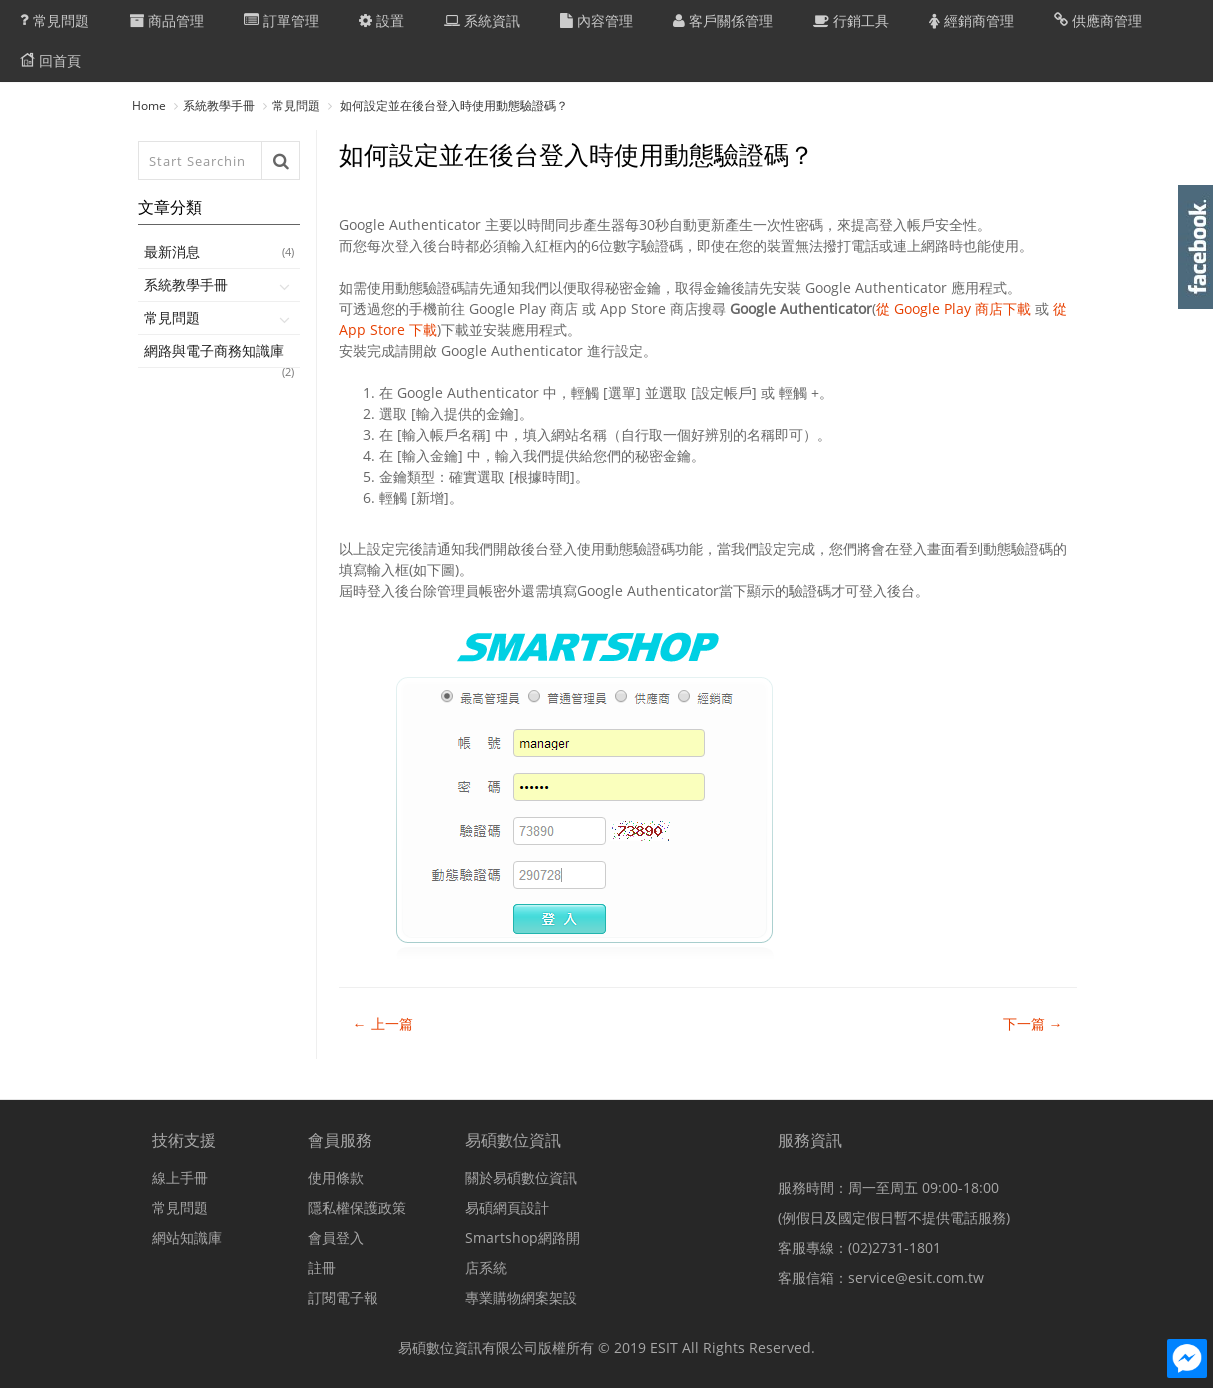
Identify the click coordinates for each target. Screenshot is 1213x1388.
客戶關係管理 (723, 20)
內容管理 (596, 20)
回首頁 (50, 60)
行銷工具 (851, 20)
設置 (381, 20)
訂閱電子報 (343, 1297)
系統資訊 (482, 20)
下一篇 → (1033, 1023)
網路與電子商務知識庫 (219, 354)
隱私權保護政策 (357, 1207)
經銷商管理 (971, 20)
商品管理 (166, 20)
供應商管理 (1098, 20)
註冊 (322, 1267)
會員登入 (336, 1237)
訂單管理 (281, 20)
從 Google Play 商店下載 (953, 308)
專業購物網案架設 (521, 1297)
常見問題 (54, 20)
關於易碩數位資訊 (521, 1177)
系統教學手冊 (219, 105)
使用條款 (336, 1177)
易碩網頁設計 (507, 1207)
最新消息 (219, 251)
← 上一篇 (383, 1023)
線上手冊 (180, 1177)
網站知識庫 (187, 1237)
